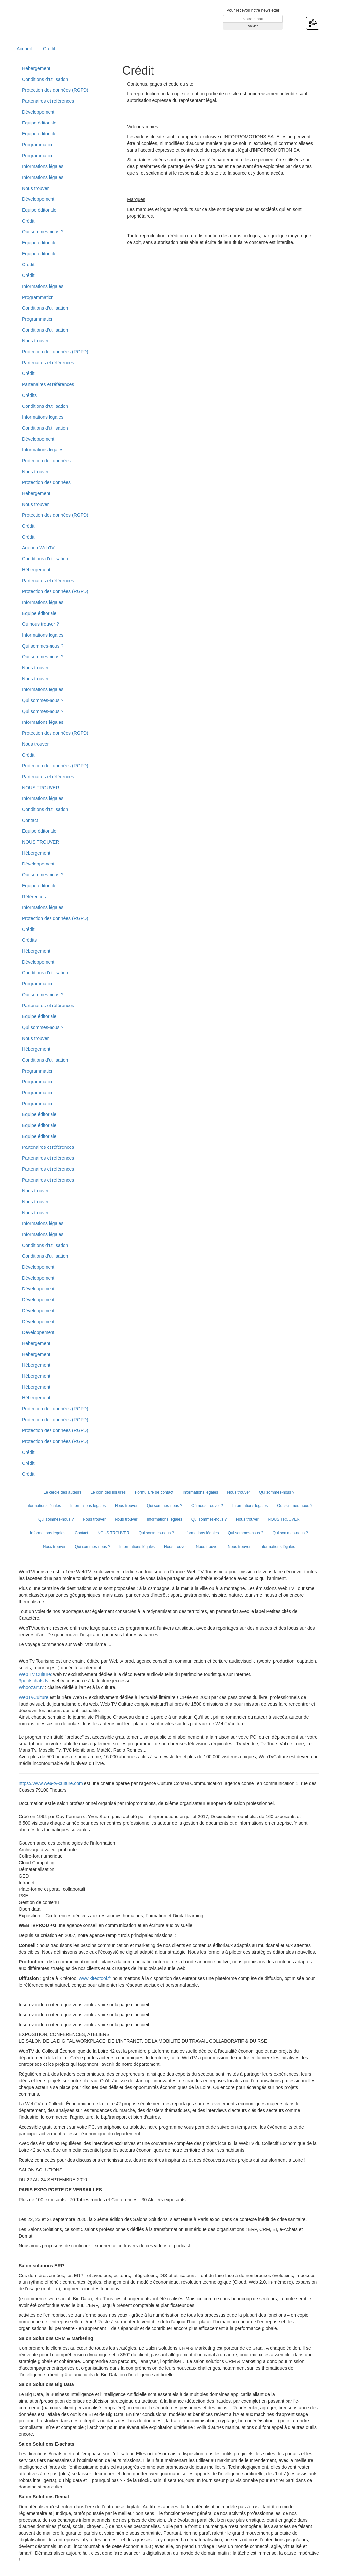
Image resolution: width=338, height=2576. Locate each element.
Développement (38, 112)
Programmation (38, 144)
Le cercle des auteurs (63, 1492)
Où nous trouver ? (40, 624)
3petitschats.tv (34, 1680)
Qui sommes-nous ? (42, 231)
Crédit (49, 48)
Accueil (24, 48)
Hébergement (36, 68)
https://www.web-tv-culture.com (51, 1783)
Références (34, 896)
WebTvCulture (33, 1697)
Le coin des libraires (108, 1492)
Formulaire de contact (154, 1492)
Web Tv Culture (35, 1674)
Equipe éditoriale (39, 122)
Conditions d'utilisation (45, 428)
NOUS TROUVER (40, 787)
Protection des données (46, 460)
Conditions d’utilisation (45, 79)
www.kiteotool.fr (95, 1978)
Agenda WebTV (38, 547)
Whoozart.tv (32, 1687)
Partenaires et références (48, 101)
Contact (30, 820)
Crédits (29, 395)
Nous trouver (35, 188)
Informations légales (42, 166)
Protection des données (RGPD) (55, 90)
